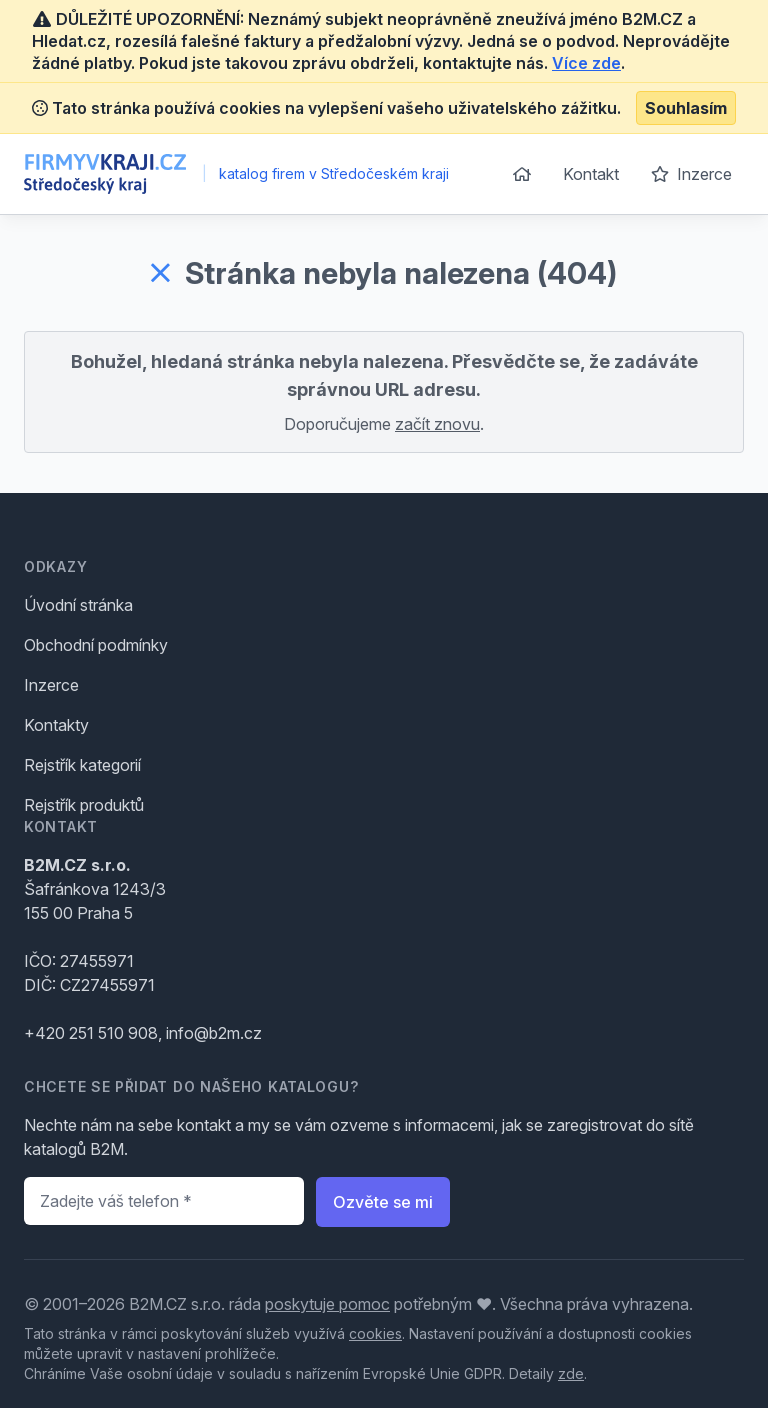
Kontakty (56, 725)
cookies (375, 1333)
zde (571, 1373)
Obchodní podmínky (96, 645)
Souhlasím (686, 108)
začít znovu (437, 424)
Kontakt (591, 174)
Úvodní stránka (78, 605)
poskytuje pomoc (327, 1304)
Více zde (586, 63)
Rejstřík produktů (84, 805)
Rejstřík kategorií (82, 765)
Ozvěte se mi (383, 1202)
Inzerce (691, 174)
